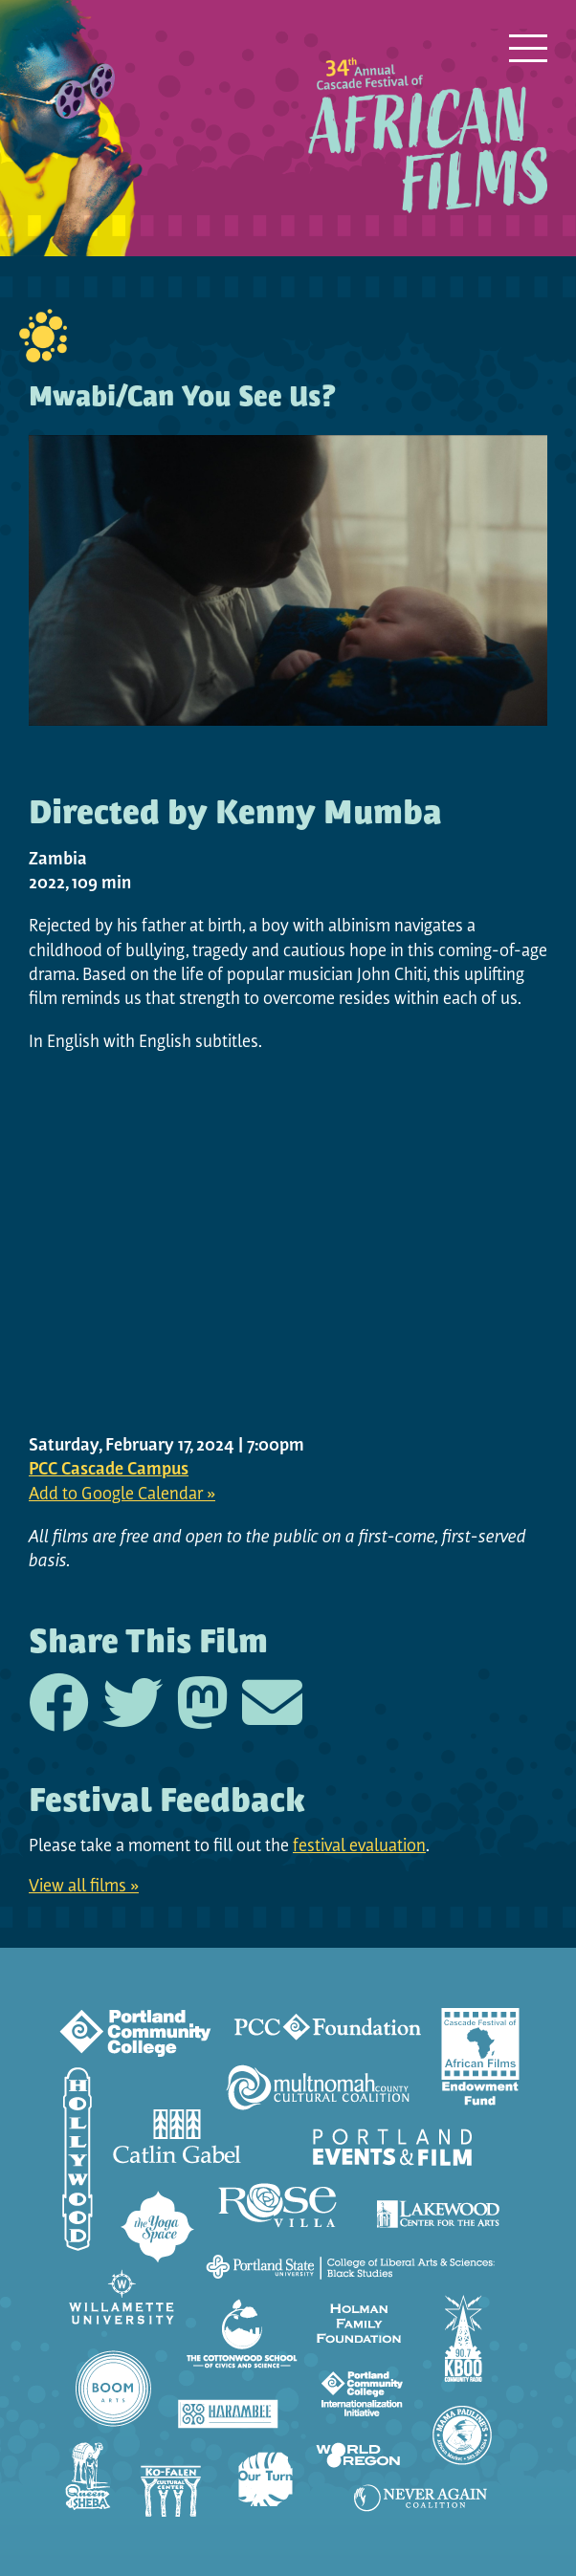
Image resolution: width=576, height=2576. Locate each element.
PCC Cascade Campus (108, 1470)
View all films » (84, 1887)
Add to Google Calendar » (122, 1495)
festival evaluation (359, 1847)
